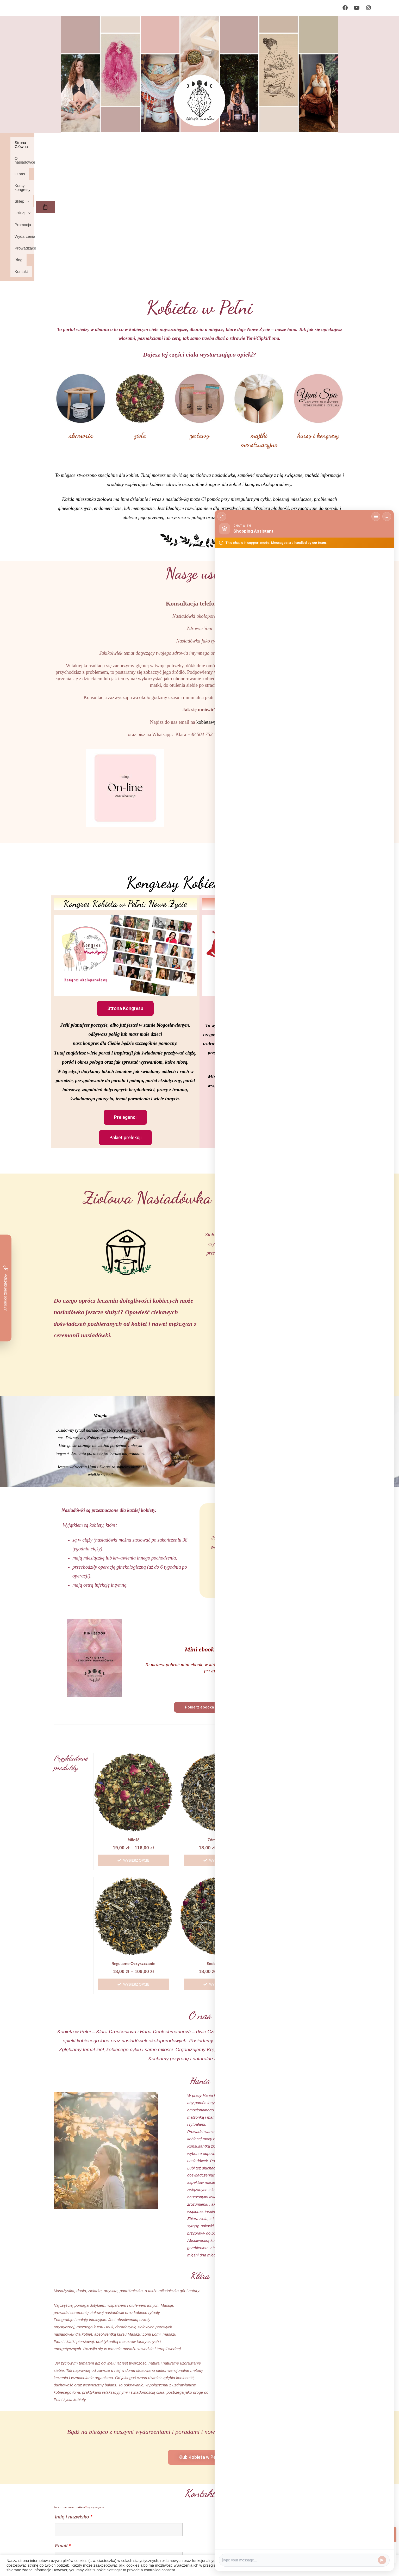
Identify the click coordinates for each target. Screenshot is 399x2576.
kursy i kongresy (318, 318)
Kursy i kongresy (150, 142)
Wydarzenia (262, 142)
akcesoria (81, 318)
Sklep (182, 142)
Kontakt (50, 154)
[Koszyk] (364, 148)
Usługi (207, 142)
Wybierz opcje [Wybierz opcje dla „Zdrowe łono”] (222, 1743)
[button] (183, 142)
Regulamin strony (79, 2554)
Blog (318, 142)
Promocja (234, 142)
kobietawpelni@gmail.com (222, 605)
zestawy (199, 318)
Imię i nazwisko (73, 2399)
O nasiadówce (93, 142)
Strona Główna (57, 142)
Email (63, 2428)
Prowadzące (293, 142)
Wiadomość (69, 2457)
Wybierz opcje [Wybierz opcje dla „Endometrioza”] (222, 1867)
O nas (120, 142)
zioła (140, 318)
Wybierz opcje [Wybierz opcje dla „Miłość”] (136, 1743)
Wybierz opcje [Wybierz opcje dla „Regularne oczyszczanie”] (136, 1867)
